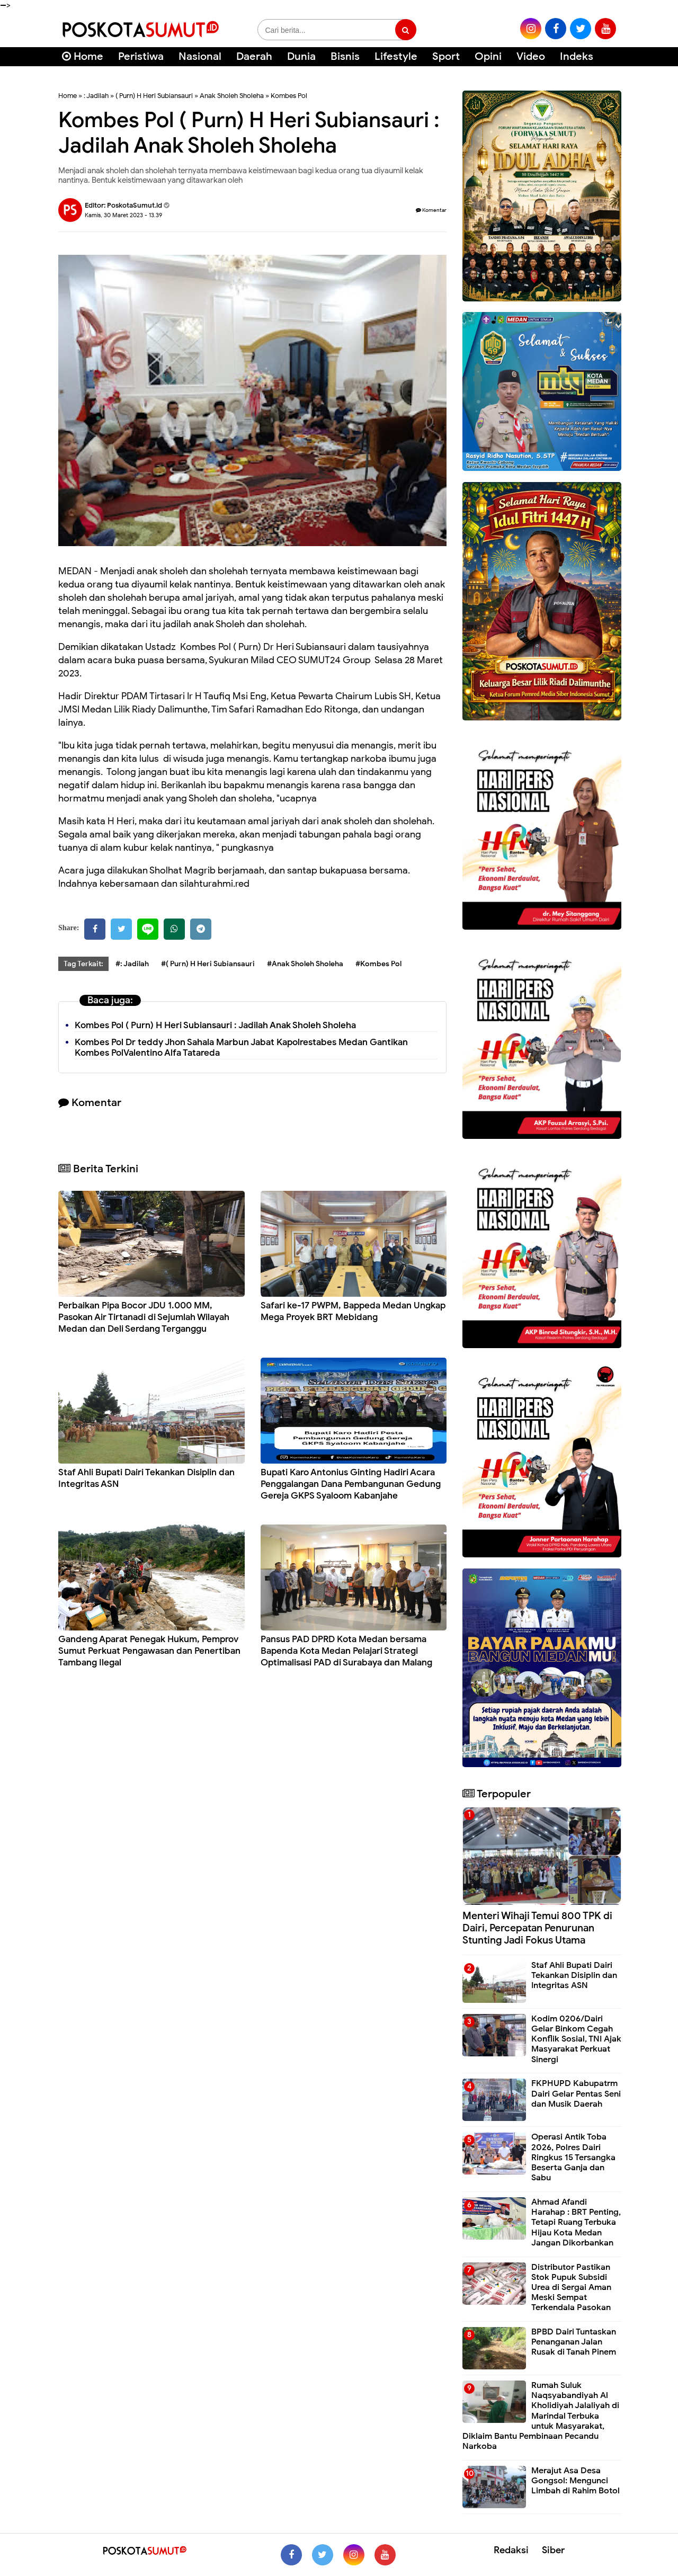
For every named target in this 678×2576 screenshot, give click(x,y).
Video (530, 56)
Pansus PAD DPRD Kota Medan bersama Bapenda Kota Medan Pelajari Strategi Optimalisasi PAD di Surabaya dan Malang (346, 1651)
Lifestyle (395, 56)
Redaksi (511, 2550)
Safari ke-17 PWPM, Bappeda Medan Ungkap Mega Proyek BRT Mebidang (353, 1311)
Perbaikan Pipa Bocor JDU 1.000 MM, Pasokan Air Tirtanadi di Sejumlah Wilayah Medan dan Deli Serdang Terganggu (143, 1317)
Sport (446, 56)
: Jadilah (96, 95)
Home (82, 56)
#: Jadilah (132, 963)
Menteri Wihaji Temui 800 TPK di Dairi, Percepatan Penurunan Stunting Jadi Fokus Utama (537, 1928)
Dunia (301, 56)
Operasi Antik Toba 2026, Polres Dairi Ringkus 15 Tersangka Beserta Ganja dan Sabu (573, 2157)
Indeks (576, 56)
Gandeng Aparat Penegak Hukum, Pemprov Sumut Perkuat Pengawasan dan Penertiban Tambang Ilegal (149, 1651)
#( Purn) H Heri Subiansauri (208, 963)
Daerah (254, 56)
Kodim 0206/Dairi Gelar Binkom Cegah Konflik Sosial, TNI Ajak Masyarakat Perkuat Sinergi (576, 2039)
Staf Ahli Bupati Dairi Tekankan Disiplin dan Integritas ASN (574, 1975)
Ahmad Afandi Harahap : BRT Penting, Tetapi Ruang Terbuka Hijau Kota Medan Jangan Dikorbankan (576, 2222)
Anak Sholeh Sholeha (232, 95)
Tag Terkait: (83, 963)
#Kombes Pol (378, 963)
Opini (488, 56)
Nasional (200, 56)
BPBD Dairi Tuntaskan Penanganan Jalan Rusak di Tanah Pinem (573, 2342)
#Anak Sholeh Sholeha (305, 963)
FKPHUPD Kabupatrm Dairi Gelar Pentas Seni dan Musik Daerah (576, 2093)
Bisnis (345, 56)
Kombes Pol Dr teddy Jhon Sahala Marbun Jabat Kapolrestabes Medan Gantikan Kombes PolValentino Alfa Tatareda (241, 1048)
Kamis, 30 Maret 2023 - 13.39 (123, 215)
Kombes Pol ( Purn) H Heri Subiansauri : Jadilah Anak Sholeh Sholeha (215, 1025)
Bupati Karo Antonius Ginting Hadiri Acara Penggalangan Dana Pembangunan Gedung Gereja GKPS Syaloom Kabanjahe (351, 1484)
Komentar (431, 210)
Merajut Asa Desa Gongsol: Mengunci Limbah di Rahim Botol (575, 2480)
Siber (553, 2550)
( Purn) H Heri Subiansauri (154, 95)
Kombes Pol (289, 95)
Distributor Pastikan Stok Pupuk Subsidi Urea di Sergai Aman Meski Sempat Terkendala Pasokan (571, 2287)
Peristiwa (141, 56)
